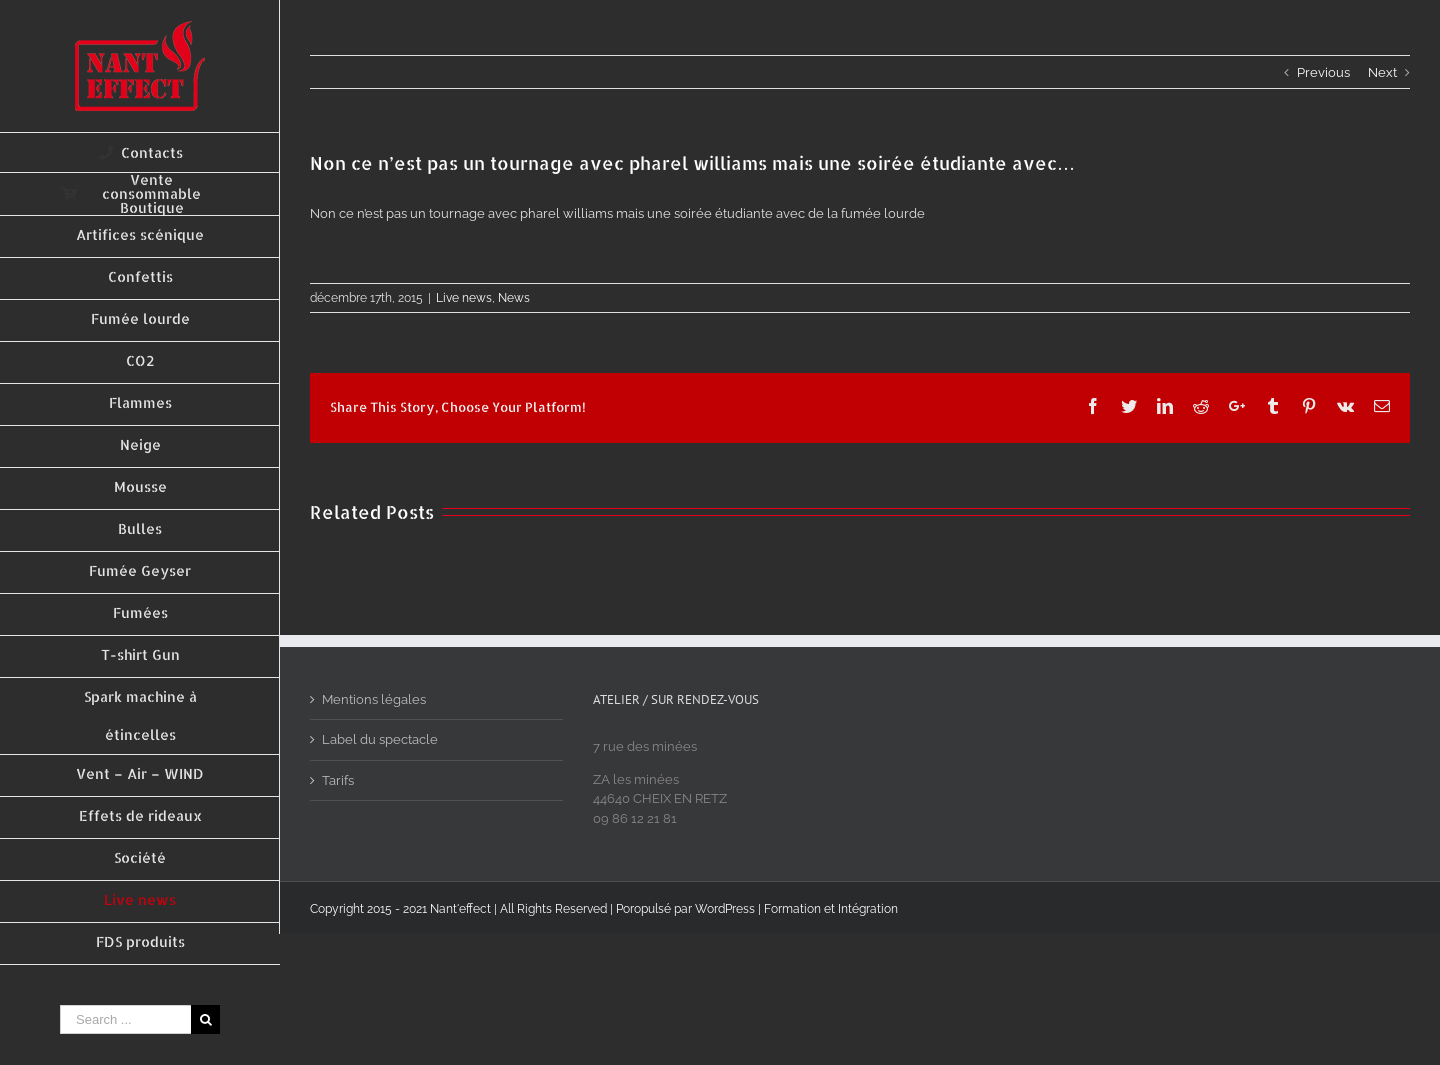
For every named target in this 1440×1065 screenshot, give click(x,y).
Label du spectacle (380, 739)
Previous (1323, 72)
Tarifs (338, 780)
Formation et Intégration (831, 909)
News (514, 298)
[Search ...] (125, 1019)
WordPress (725, 909)
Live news (464, 298)
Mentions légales (374, 699)
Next (1382, 72)
